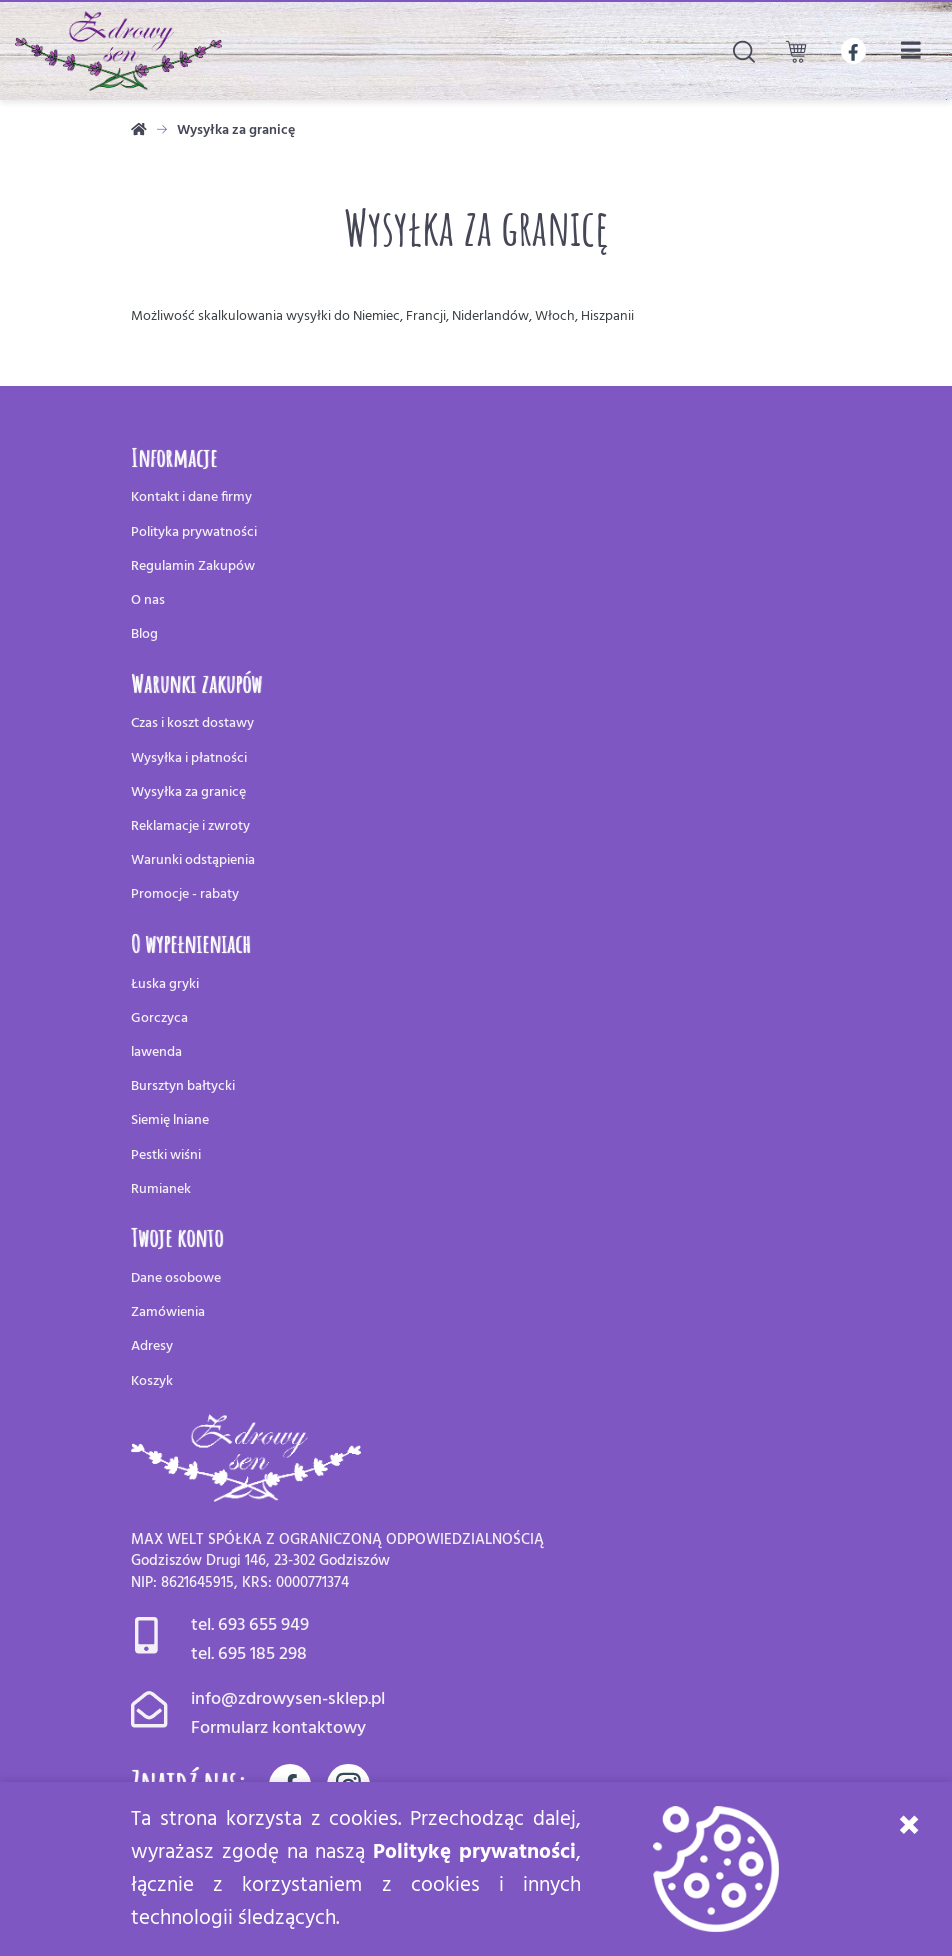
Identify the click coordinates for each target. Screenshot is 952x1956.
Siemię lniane (170, 1120)
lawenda (156, 1052)
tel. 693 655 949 (250, 1625)
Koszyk (152, 1381)
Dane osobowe (176, 1278)
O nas (148, 600)
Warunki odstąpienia (193, 860)
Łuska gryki (165, 984)
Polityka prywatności (194, 532)
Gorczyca (159, 1018)
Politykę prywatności (474, 1852)
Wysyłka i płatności (189, 758)
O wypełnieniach (191, 943)
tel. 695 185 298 (249, 1654)
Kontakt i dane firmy (191, 497)
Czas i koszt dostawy (192, 723)
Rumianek (161, 1189)
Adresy (152, 1346)
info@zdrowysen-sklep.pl (288, 1699)
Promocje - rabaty (185, 894)
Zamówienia (168, 1312)
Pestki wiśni (166, 1155)
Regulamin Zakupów (193, 566)
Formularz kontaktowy (278, 1728)
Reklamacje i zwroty (190, 826)
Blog (144, 634)
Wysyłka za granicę (188, 792)
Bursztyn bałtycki (183, 1086)
